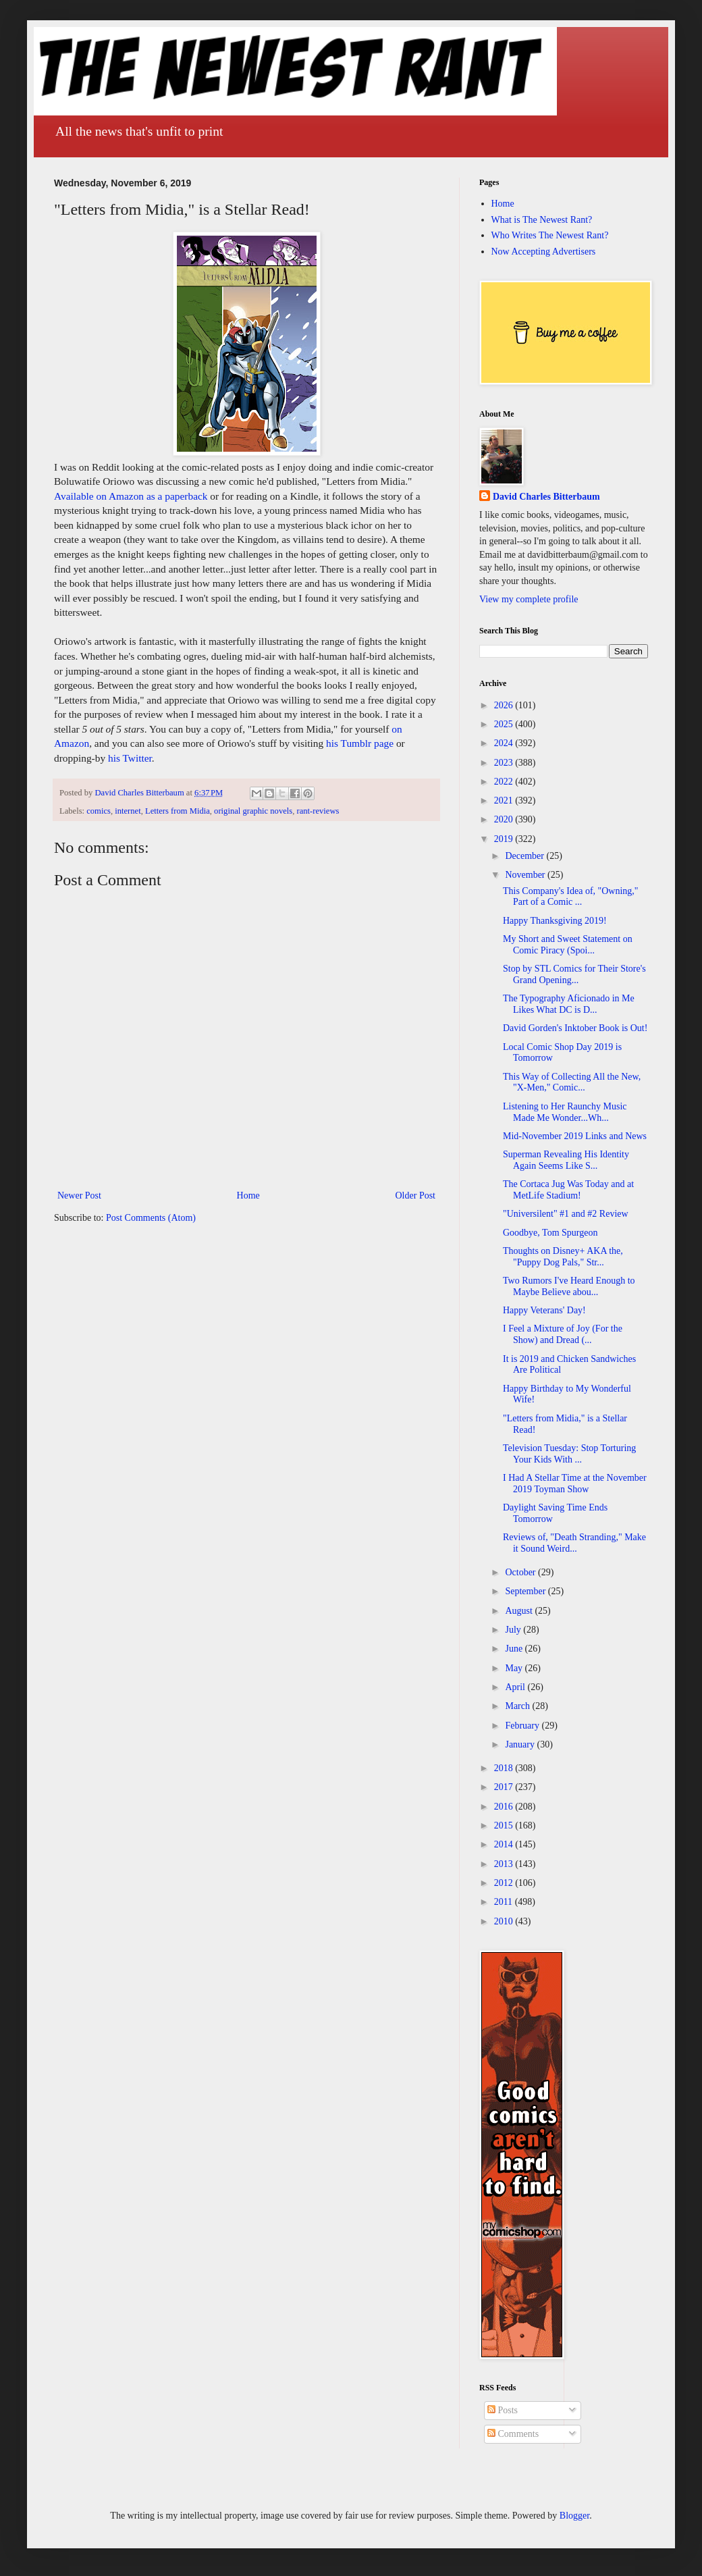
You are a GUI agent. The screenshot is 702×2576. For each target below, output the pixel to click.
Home (248, 1195)
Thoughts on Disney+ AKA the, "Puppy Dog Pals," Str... (563, 1256)
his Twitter (130, 758)
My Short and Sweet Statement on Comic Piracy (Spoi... (567, 944)
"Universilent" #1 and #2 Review (565, 1214)
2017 (505, 1787)
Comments (513, 2434)
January (521, 1744)
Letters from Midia (177, 811)
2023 (505, 763)
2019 (505, 839)
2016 (505, 1807)
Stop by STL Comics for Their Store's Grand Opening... (574, 974)
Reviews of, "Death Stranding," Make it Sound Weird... (574, 1543)
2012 (505, 1883)
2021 (505, 800)
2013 (505, 1864)
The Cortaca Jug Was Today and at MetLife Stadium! (568, 1190)
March (518, 1706)
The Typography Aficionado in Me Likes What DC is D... (568, 1004)
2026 (505, 705)
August (520, 1611)
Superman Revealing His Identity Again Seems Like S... (566, 1160)
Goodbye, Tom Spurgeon (550, 1233)
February (523, 1725)
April (516, 1687)
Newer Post (79, 1195)
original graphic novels (253, 811)
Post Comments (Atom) (151, 1218)
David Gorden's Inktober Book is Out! (575, 1028)
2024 (505, 743)
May (514, 1668)
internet (127, 811)
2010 (505, 1921)
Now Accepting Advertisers (543, 251)
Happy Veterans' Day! (544, 1310)
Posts (502, 2410)
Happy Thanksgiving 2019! (555, 921)
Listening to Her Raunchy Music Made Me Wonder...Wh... (565, 1112)
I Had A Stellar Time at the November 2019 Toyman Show (575, 1483)
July (514, 1630)
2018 (505, 1768)
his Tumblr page (360, 743)
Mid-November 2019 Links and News (575, 1136)
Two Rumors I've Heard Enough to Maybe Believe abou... (569, 1286)
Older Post (416, 1195)
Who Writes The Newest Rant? (550, 235)
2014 (505, 1844)
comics (98, 811)
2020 (505, 819)
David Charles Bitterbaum (546, 497)
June (514, 1649)
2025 (505, 724)
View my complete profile (528, 599)
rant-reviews (318, 811)
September (526, 1591)
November (526, 875)
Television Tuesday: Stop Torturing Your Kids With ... (569, 1454)
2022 (505, 782)
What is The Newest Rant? (542, 220)
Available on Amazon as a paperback (130, 496)
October (521, 1572)
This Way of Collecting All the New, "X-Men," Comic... (572, 1082)
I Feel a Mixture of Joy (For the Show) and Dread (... (562, 1334)
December (525, 856)
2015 (505, 1825)
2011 (504, 1902)
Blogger (574, 2516)
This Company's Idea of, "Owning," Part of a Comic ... (571, 897)
